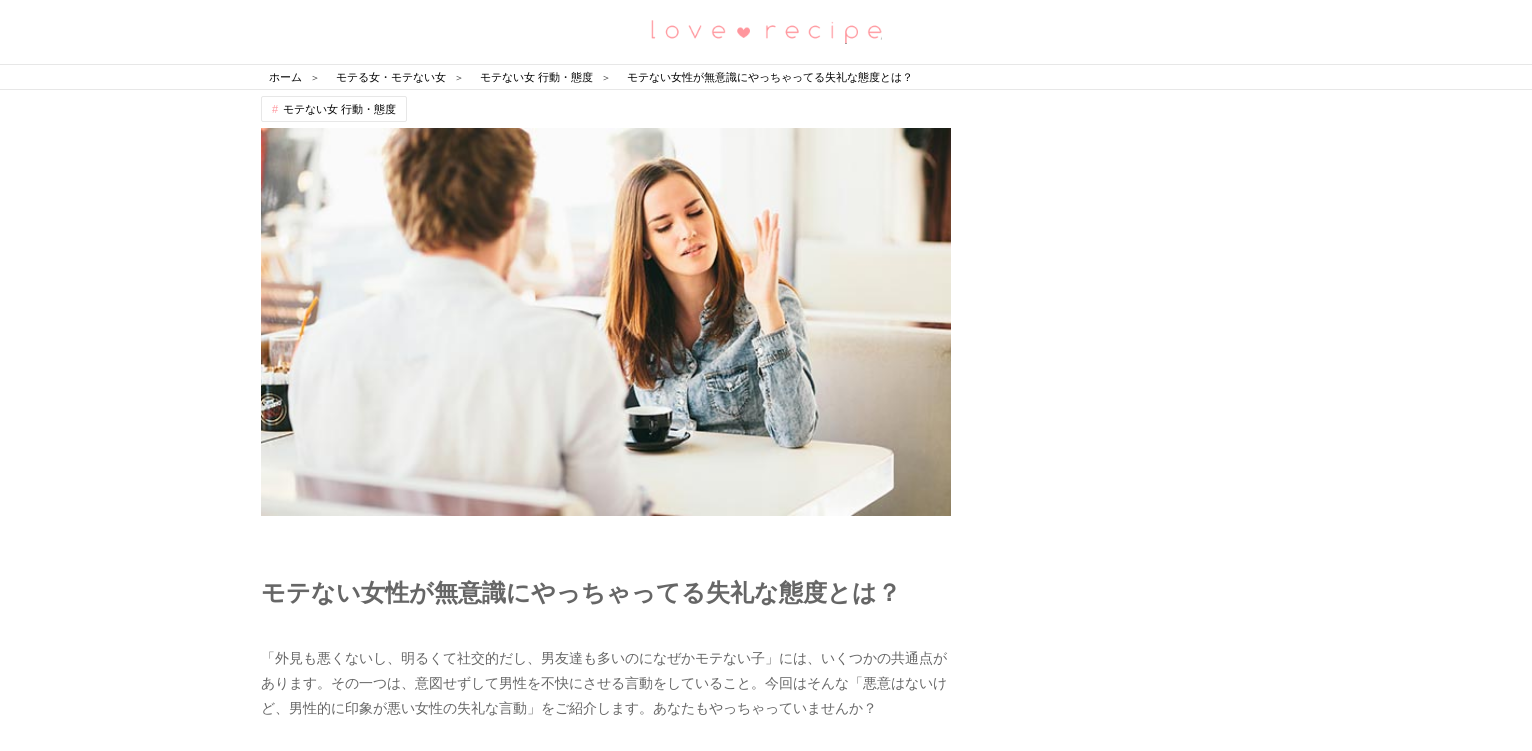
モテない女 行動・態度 (339, 109)
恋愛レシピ (766, 30)
